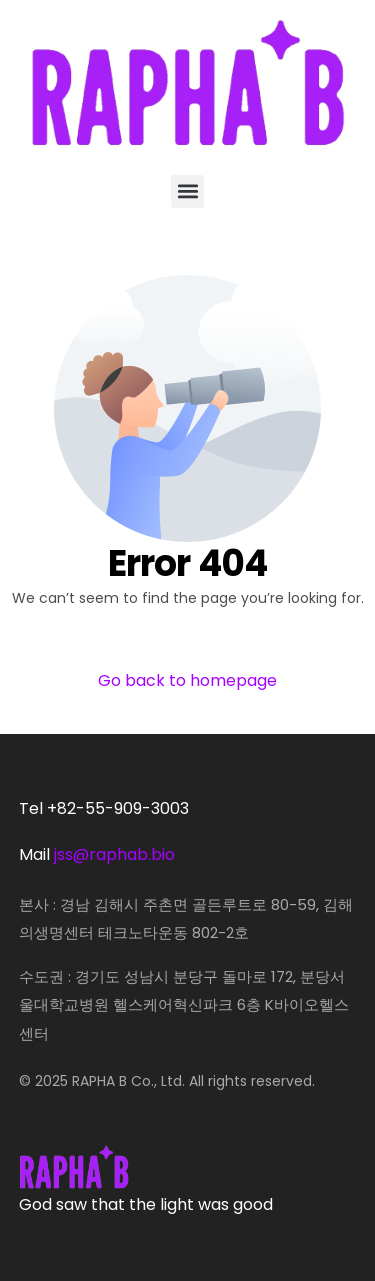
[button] (187, 191)
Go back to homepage (187, 680)
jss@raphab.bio (114, 854)
